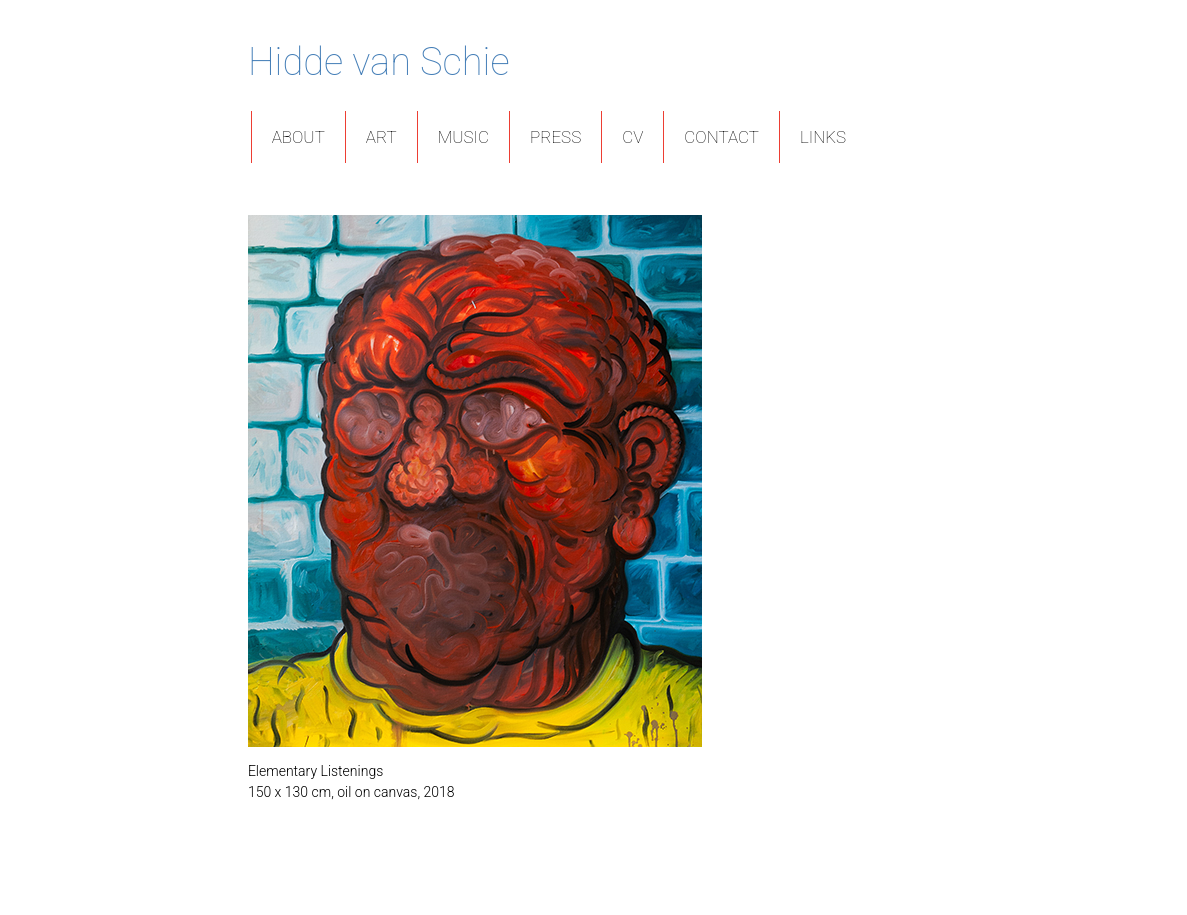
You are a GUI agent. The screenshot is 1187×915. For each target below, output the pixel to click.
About (298, 137)
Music (463, 137)
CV (632, 137)
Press (555, 137)
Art (381, 137)
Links (823, 137)
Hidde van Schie (379, 62)
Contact (721, 137)
